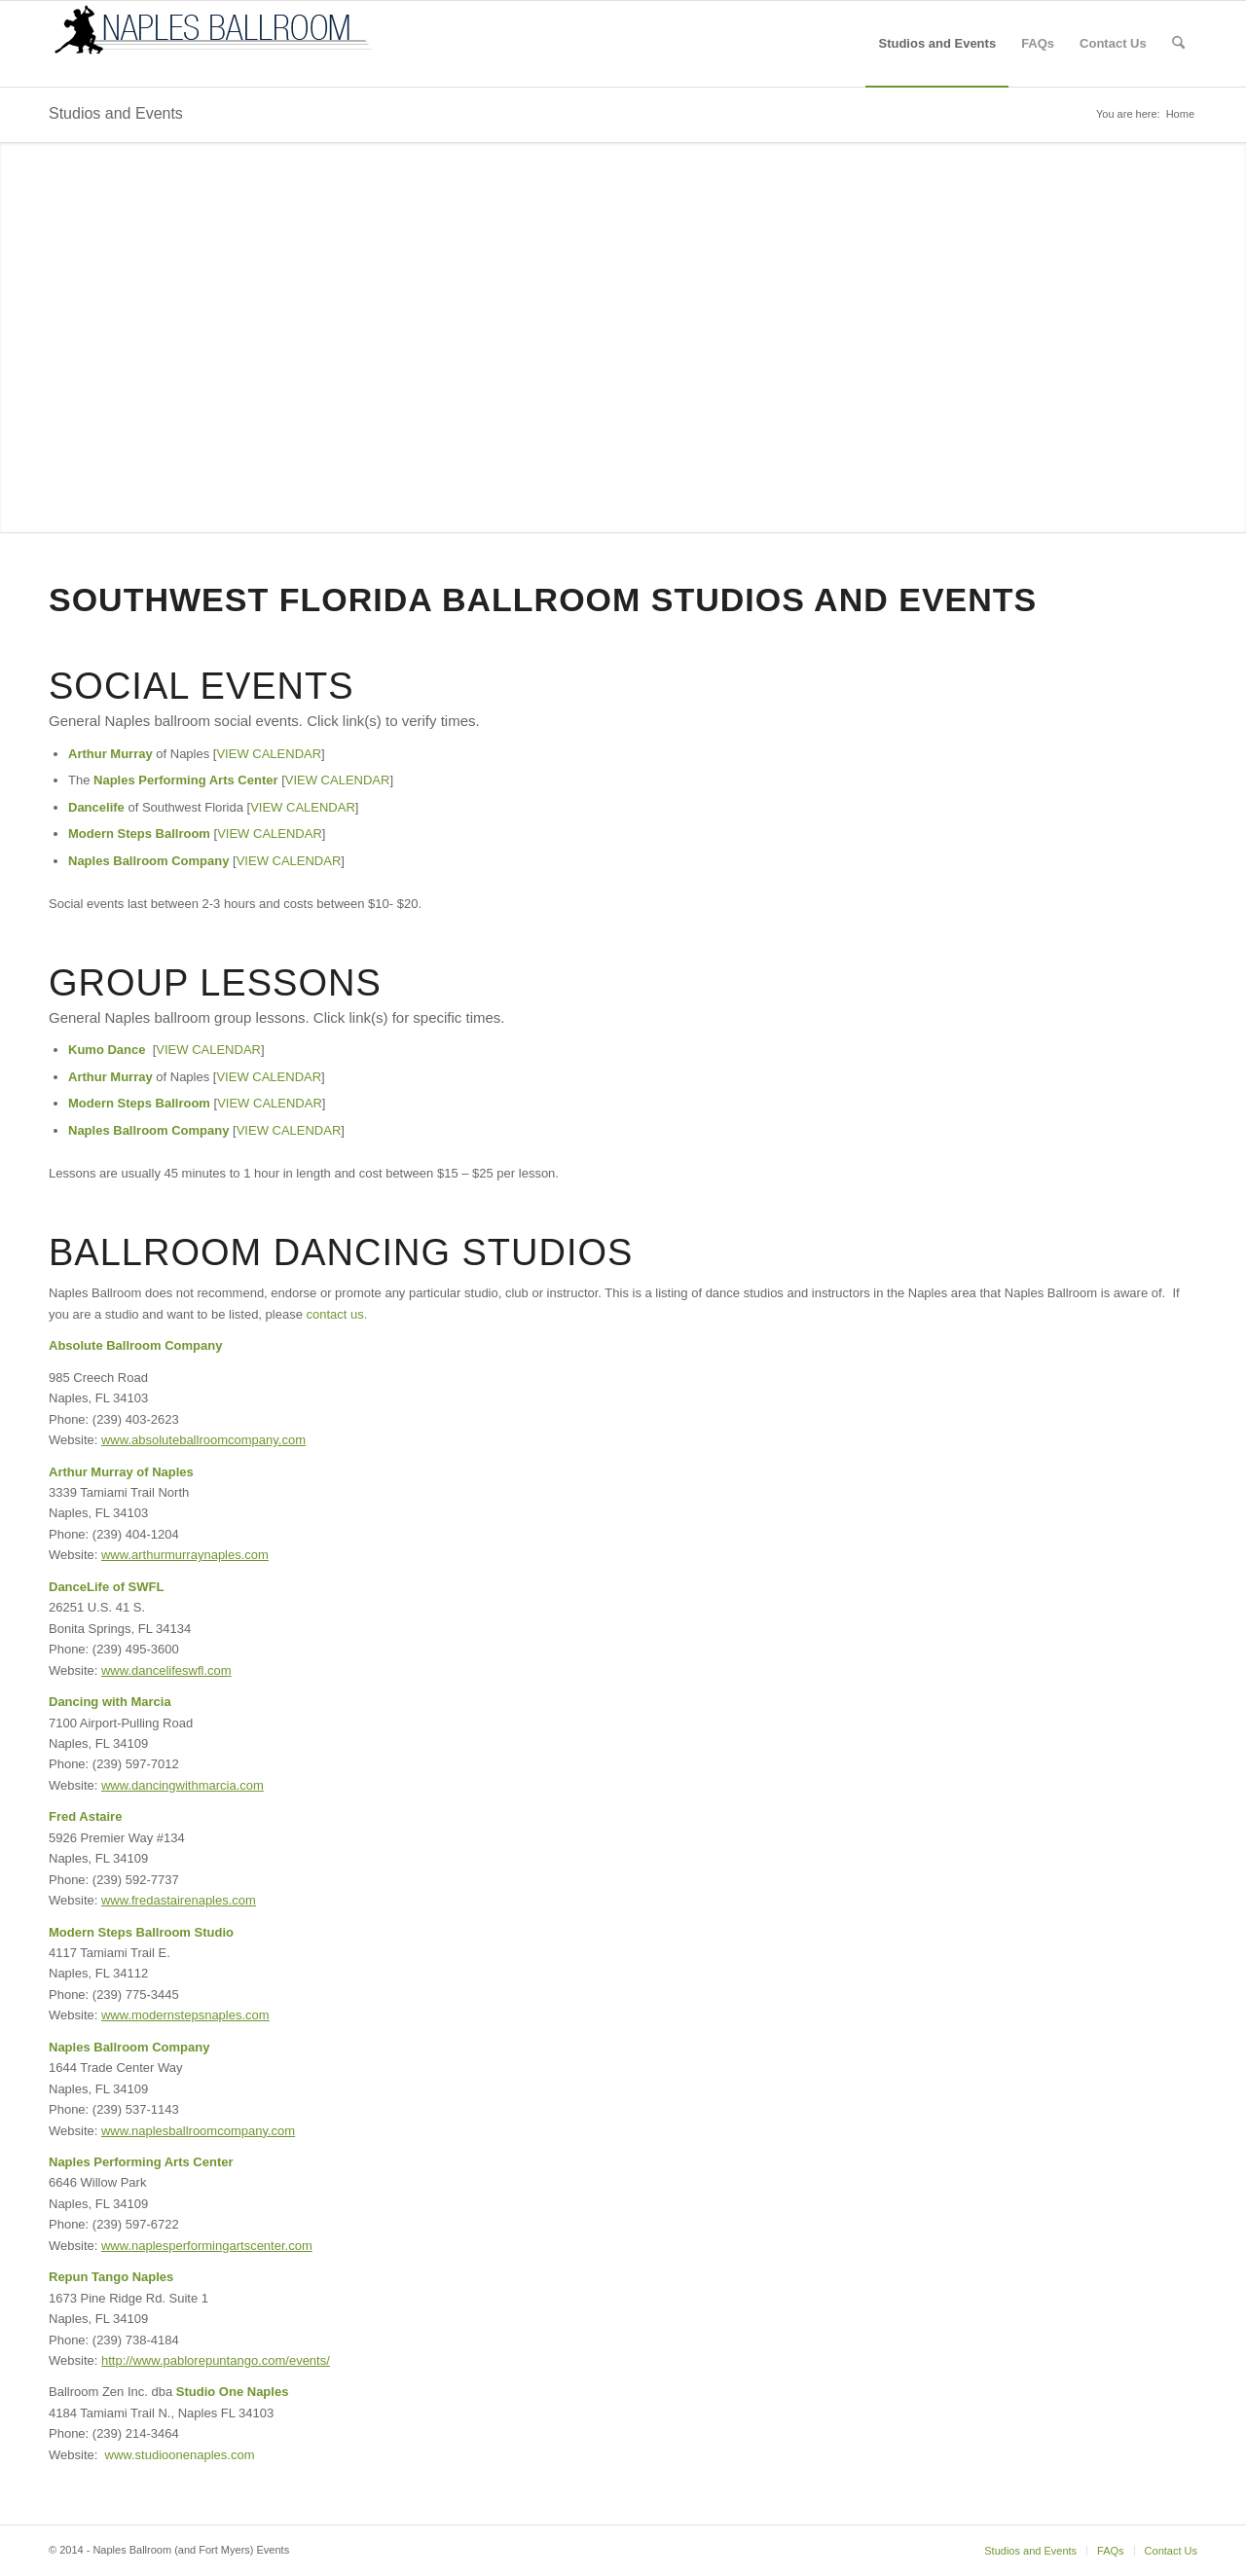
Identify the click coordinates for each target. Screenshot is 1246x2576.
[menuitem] (936, 44)
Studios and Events (116, 113)
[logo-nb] (214, 44)
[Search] (1178, 44)
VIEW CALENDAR (268, 753)
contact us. (337, 1314)
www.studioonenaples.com (180, 2455)
